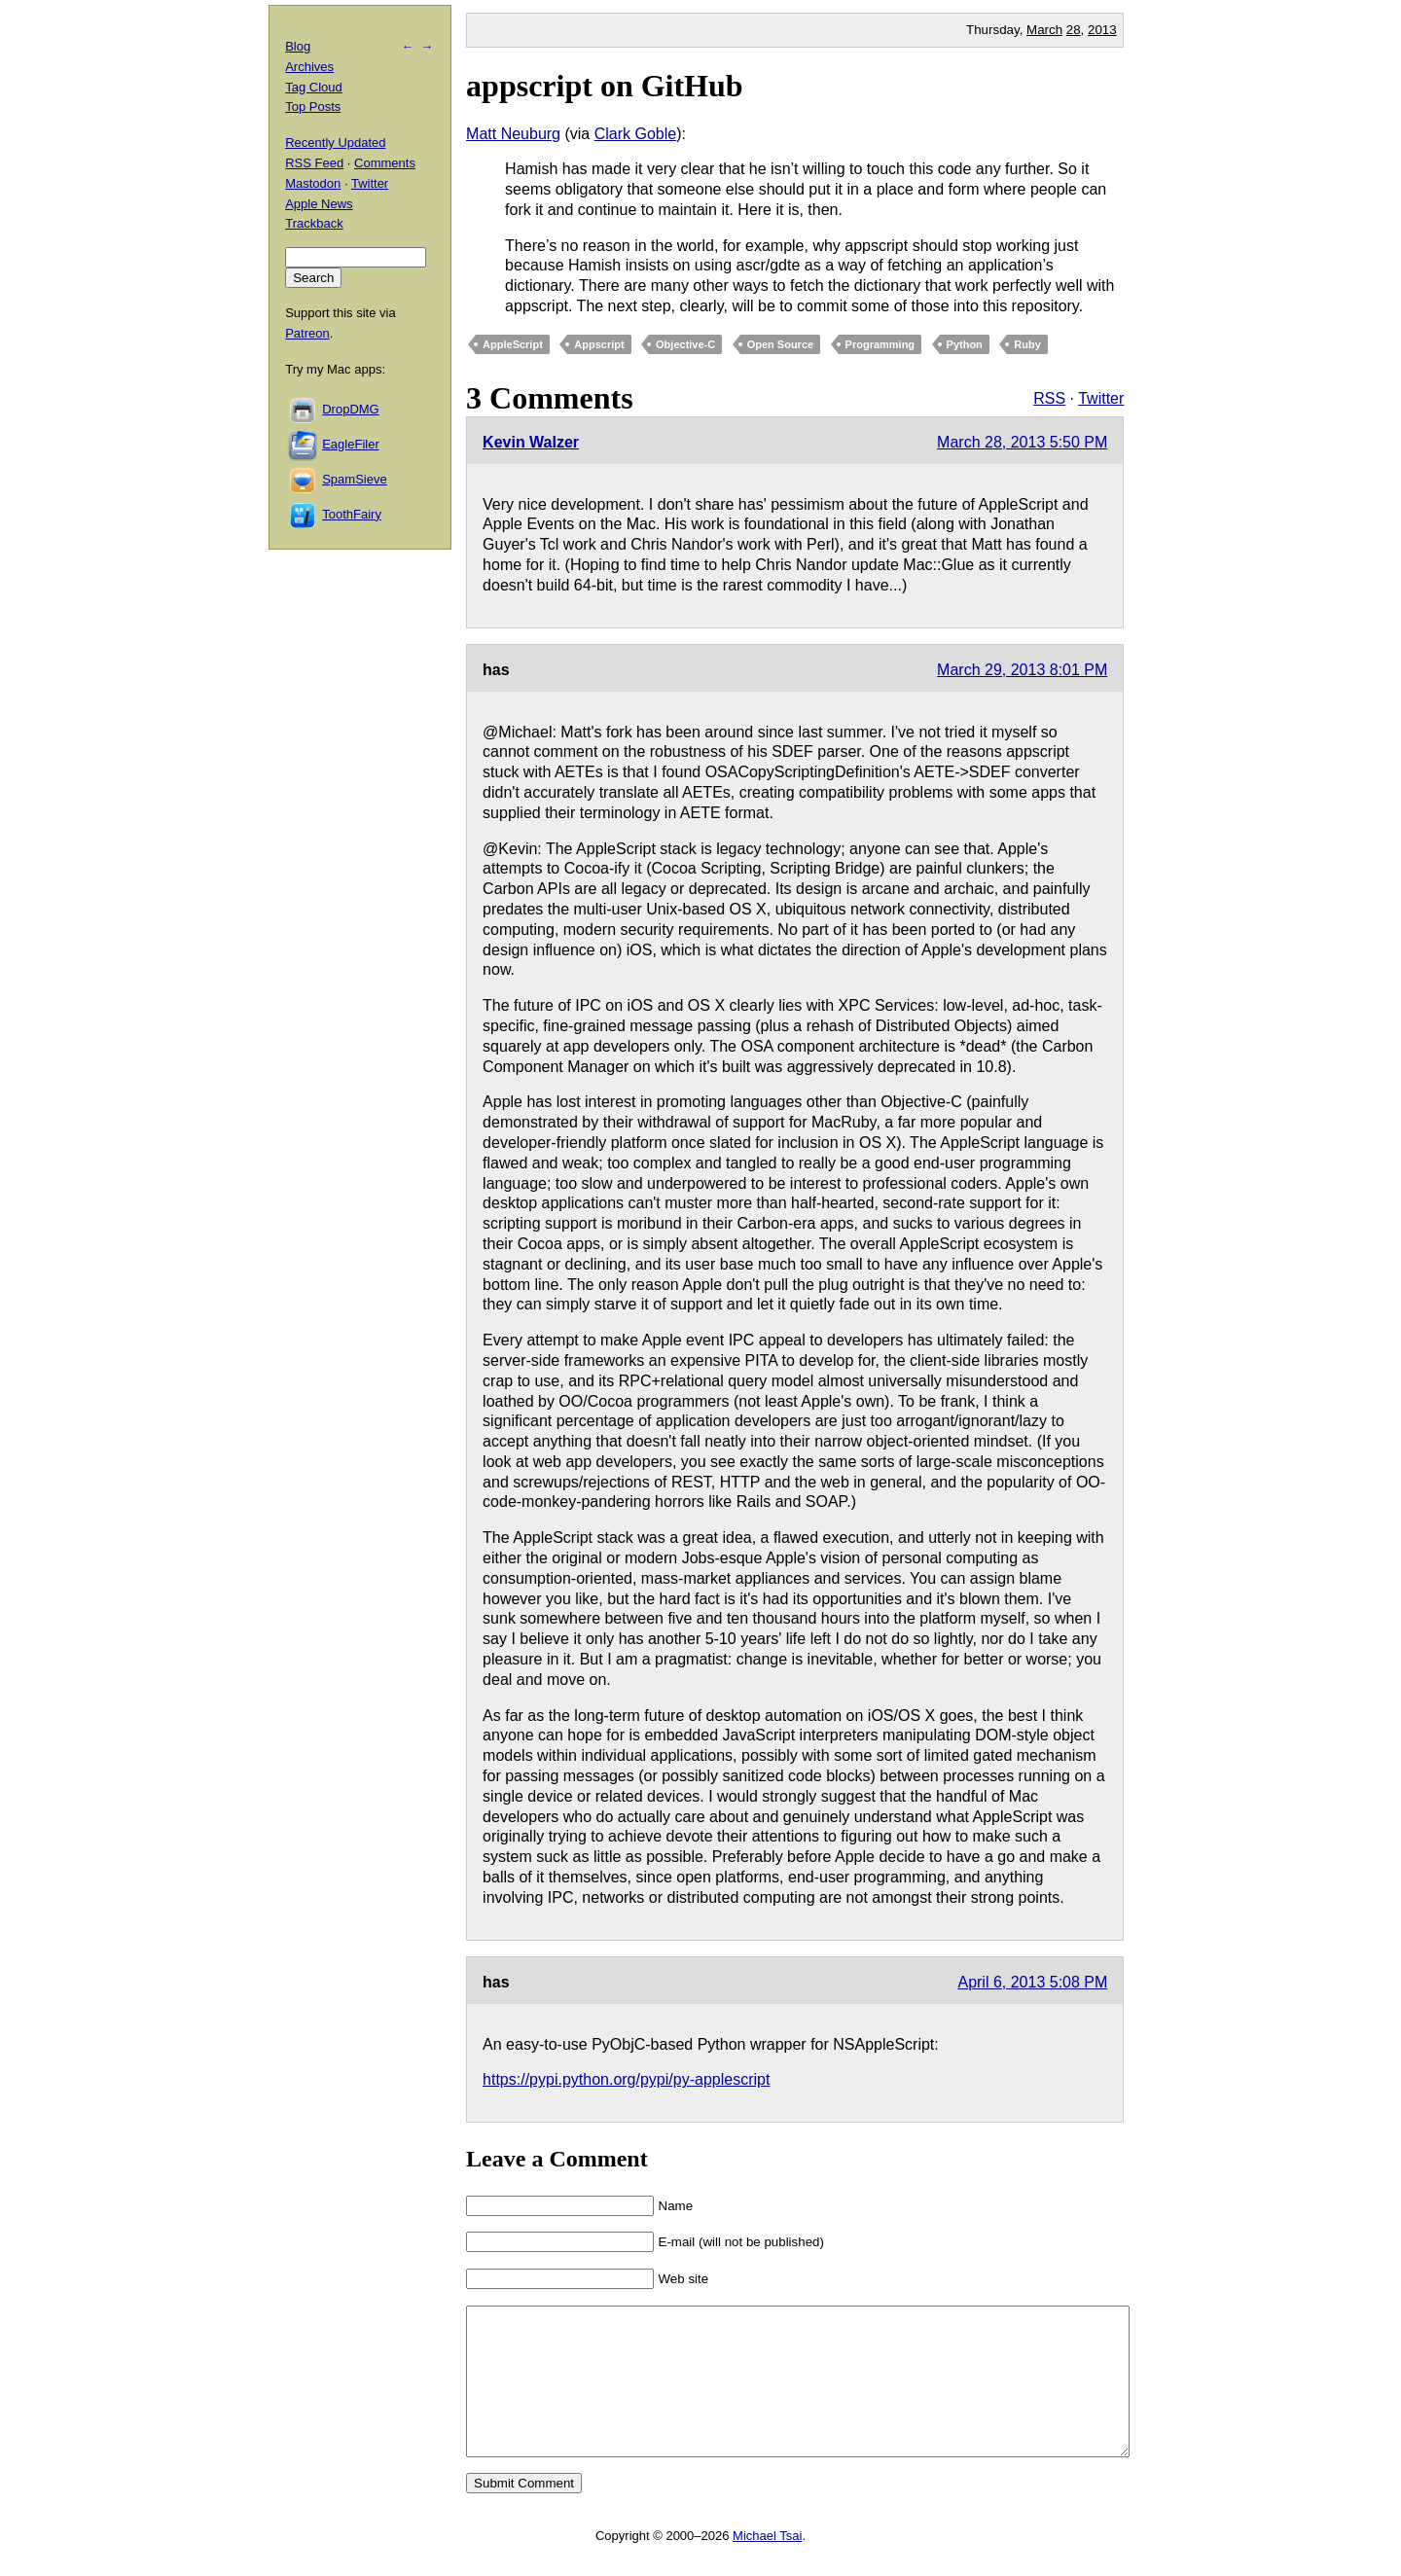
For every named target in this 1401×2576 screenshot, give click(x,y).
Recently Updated (335, 142)
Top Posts (313, 106)
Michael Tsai (767, 2565)
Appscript (599, 344)
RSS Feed (314, 163)
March (1044, 29)
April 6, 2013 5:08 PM (1032, 1982)
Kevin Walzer (531, 442)
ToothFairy (351, 514)
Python (965, 344)
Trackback (313, 223)
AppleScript (513, 344)
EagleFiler (350, 444)
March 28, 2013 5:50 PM (1022, 442)
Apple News (318, 204)
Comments (384, 163)
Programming (880, 344)
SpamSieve (354, 479)
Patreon (307, 333)
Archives (309, 66)
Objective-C (685, 344)
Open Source (780, 344)
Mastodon (313, 183)
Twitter (1101, 398)
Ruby (1027, 344)
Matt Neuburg (513, 133)
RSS (1049, 398)
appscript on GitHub (604, 85)
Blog (297, 46)
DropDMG (350, 409)
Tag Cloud (313, 87)
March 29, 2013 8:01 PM (1022, 670)
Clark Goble (635, 133)
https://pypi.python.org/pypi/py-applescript (626, 2079)
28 (1073, 29)
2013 (1102, 29)
